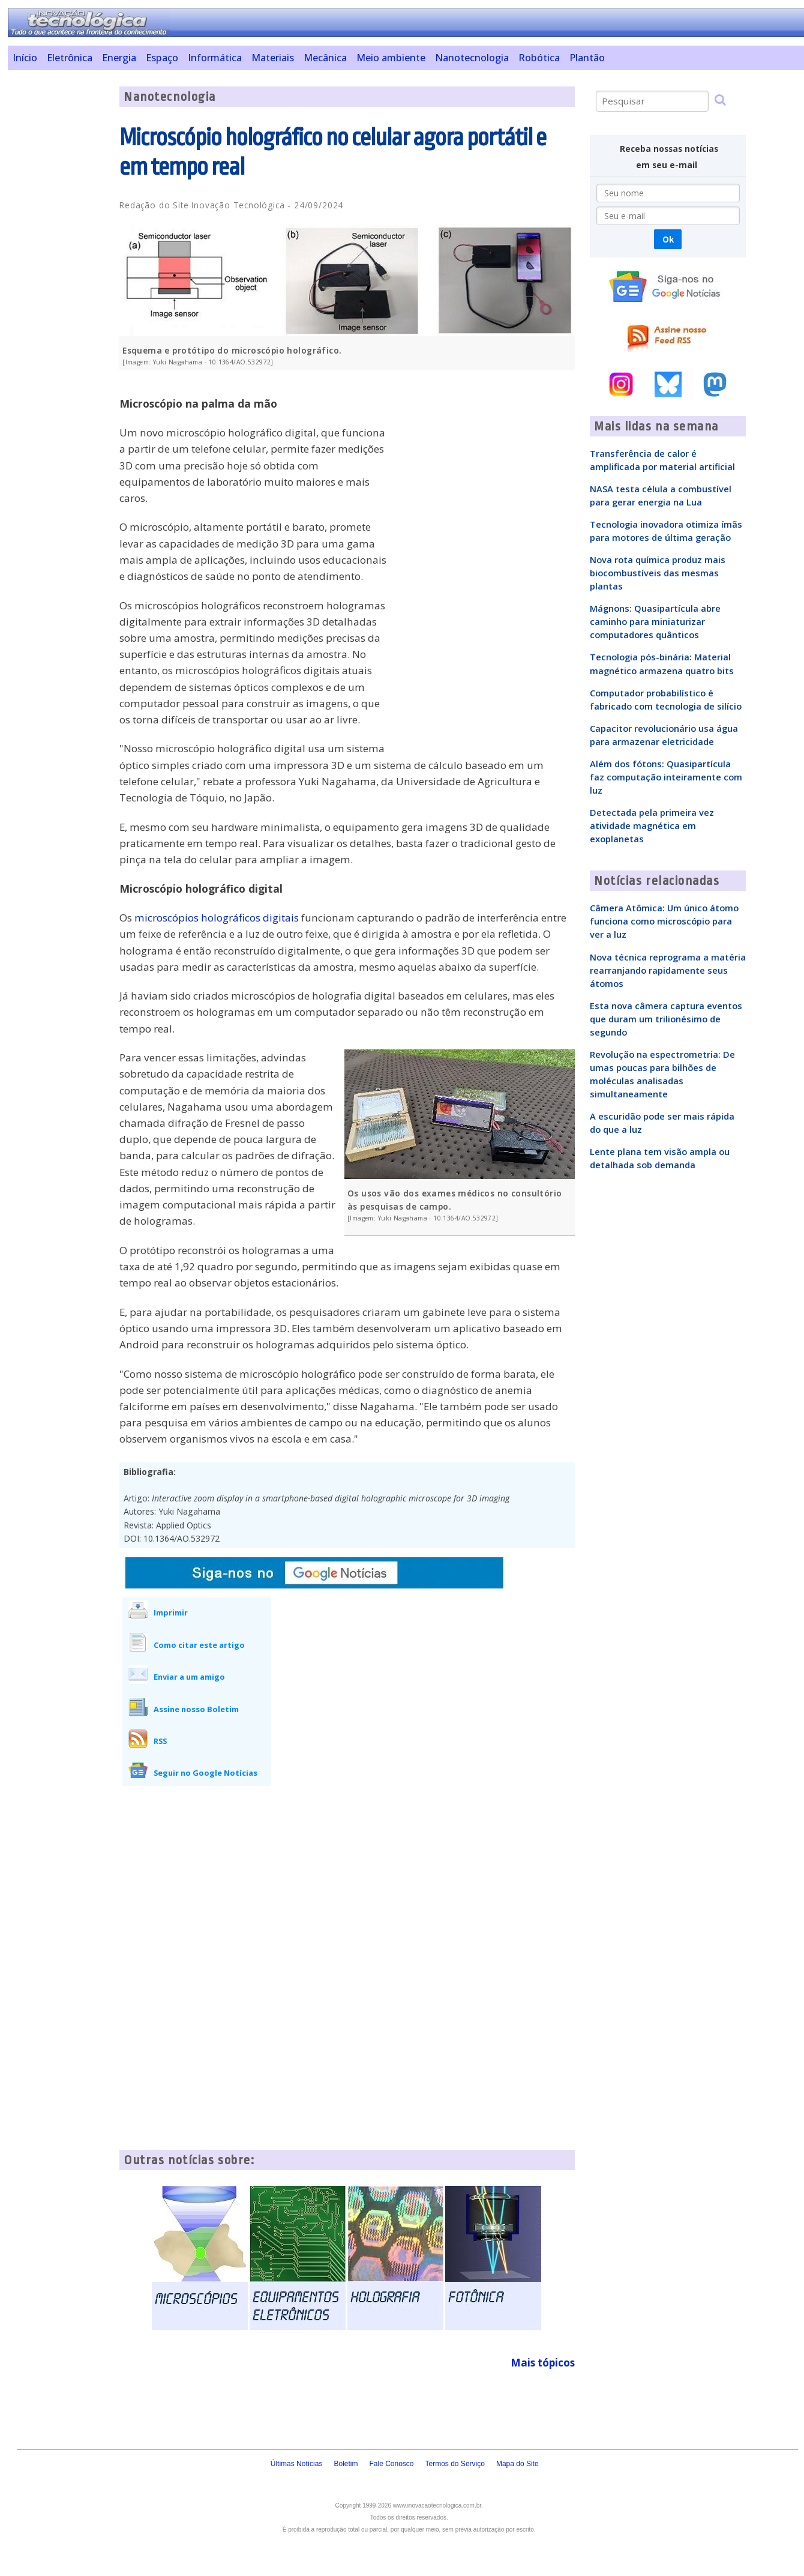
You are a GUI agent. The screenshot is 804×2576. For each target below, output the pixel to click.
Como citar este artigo (199, 1644)
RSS (160, 1741)
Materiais (272, 57)
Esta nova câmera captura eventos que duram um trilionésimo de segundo (666, 1019)
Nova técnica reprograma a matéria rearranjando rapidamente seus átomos (668, 970)
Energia (119, 57)
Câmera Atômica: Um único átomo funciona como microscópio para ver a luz (664, 921)
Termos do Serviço (455, 2464)
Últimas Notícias (297, 2464)
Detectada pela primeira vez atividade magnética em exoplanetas (652, 825)
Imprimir (171, 1612)
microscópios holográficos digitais (216, 918)
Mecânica (325, 57)
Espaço (162, 57)
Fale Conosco (391, 2464)
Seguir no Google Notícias (205, 1772)
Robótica (539, 57)
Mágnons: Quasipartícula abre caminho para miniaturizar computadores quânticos (655, 621)
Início (25, 57)
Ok (668, 239)
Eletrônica (69, 57)
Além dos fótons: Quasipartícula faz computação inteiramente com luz (666, 777)
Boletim (346, 2464)
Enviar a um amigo (189, 1676)
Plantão (587, 57)
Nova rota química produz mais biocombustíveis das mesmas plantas (657, 573)
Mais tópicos (543, 2362)
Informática (215, 57)
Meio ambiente (390, 57)
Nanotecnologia (472, 57)
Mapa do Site (517, 2464)
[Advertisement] (59, 266)
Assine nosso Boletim (196, 1709)
